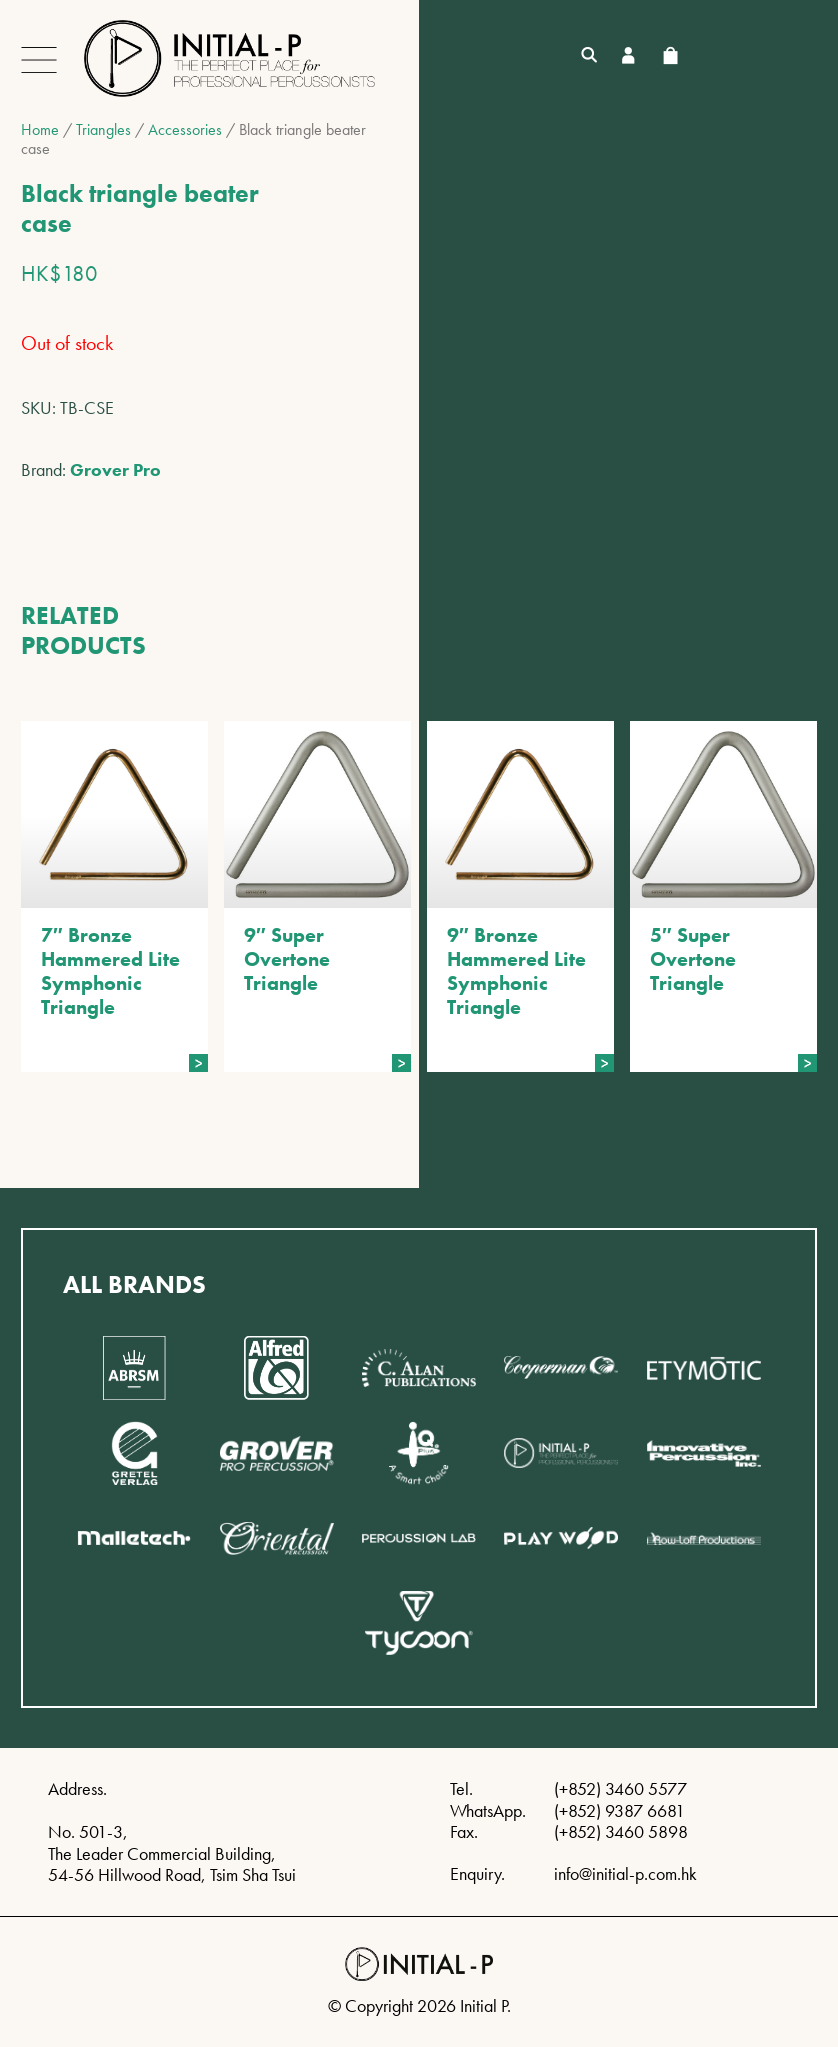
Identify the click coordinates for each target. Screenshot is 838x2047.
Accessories (185, 129)
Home (40, 129)
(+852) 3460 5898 (621, 1831)
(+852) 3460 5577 (620, 1788)
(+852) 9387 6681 (619, 1810)
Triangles (103, 129)
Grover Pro (115, 469)
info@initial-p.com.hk (625, 1873)
